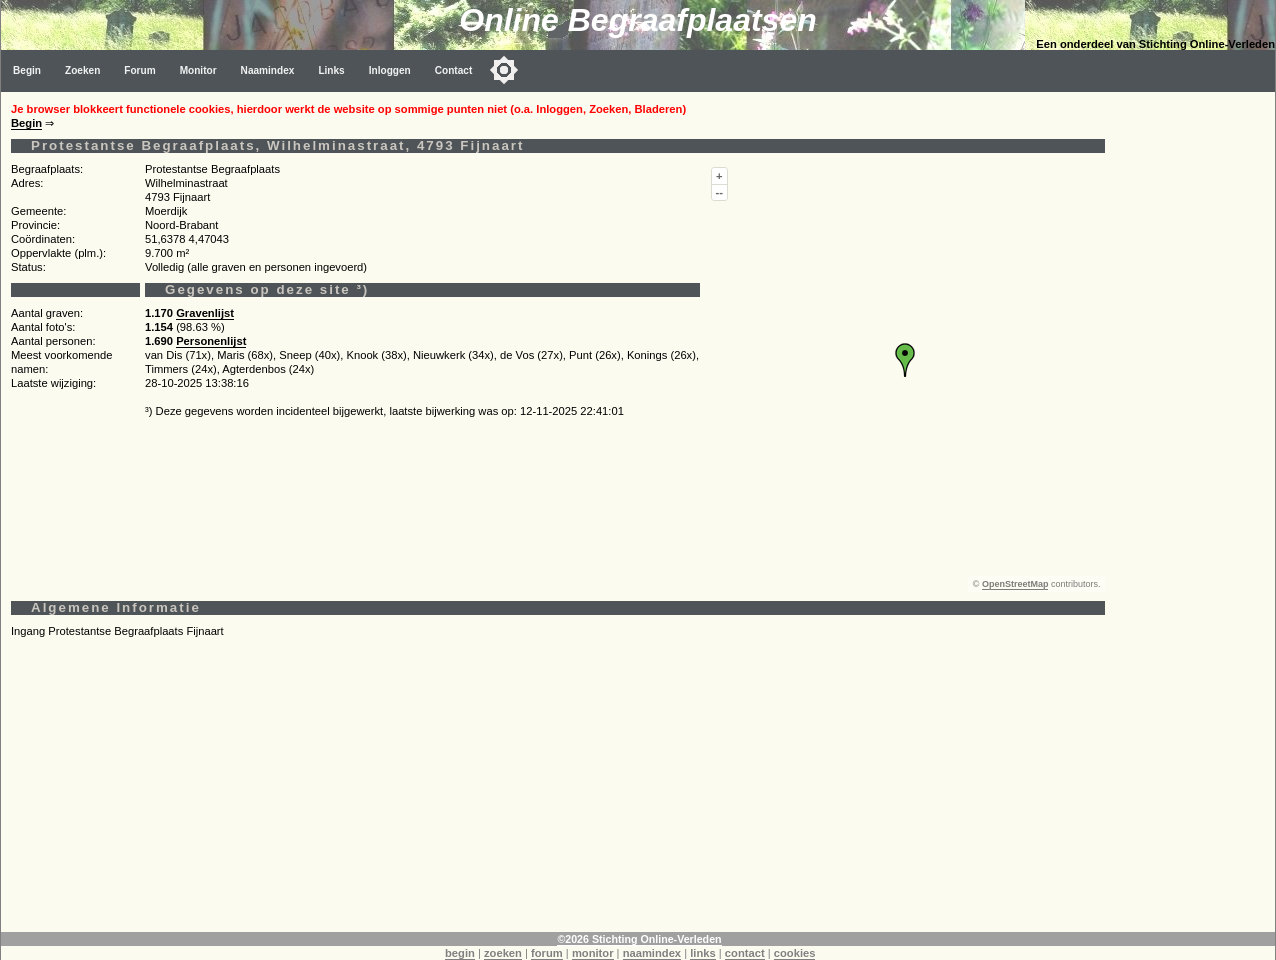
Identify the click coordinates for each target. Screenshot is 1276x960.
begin (460, 953)
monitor (593, 953)
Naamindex (268, 70)
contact (745, 953)
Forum (139, 70)
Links (331, 70)
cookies (795, 953)
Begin (27, 70)
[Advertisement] (558, 792)
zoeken (503, 953)
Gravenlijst (205, 313)
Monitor (198, 70)
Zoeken (82, 70)
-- (719, 192)
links (703, 953)
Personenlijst (211, 341)
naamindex (652, 953)
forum (547, 953)
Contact (454, 70)
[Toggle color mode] (504, 70)
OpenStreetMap (1015, 584)
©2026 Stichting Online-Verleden (639, 939)
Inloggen (390, 70)
